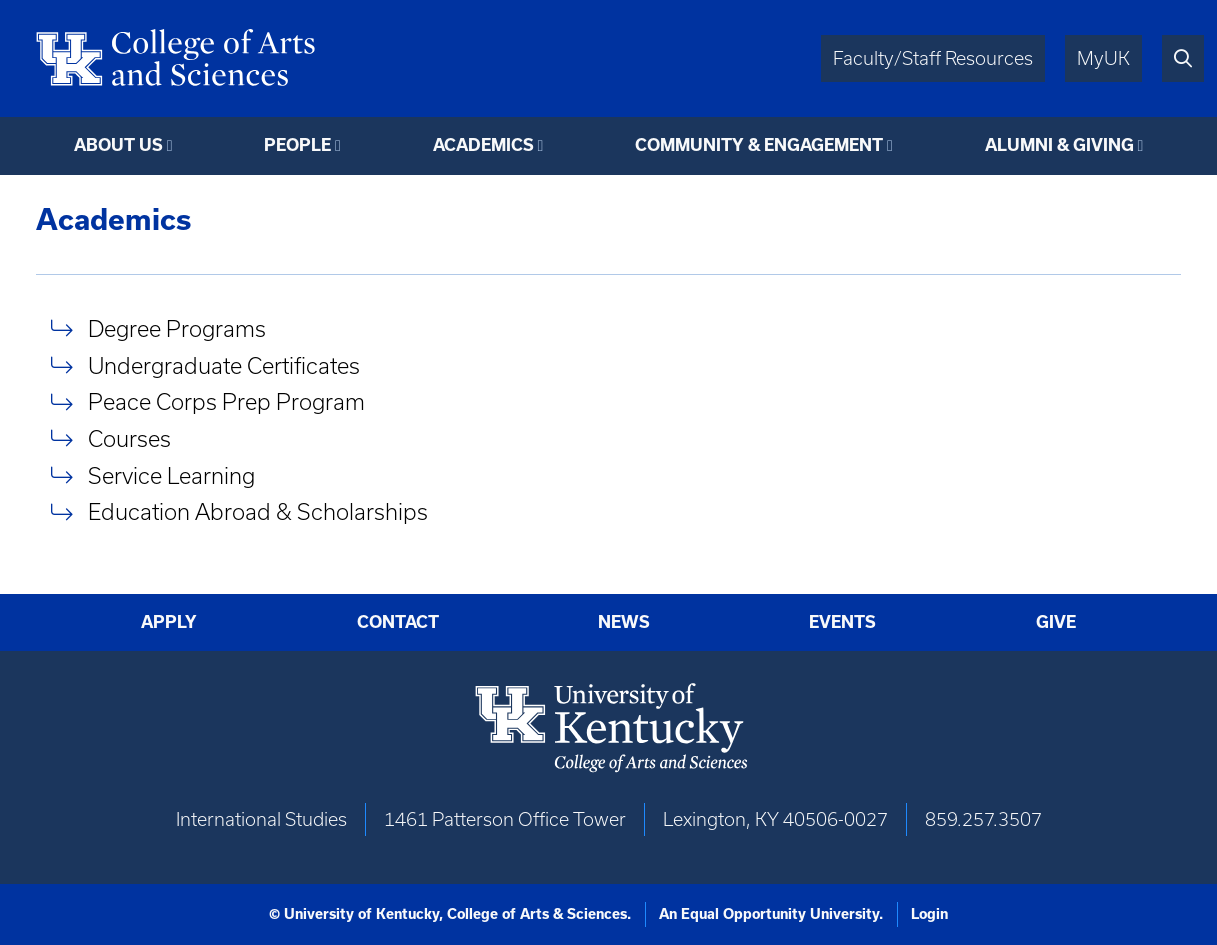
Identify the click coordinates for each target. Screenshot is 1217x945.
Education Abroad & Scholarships (258, 512)
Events (842, 622)
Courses (129, 438)
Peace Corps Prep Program (226, 402)
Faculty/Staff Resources (933, 58)
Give (1056, 622)
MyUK (1103, 58)
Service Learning (171, 475)
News (624, 622)
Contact (398, 622)
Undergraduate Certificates (224, 365)
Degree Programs (177, 328)
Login (929, 914)
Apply (169, 622)
